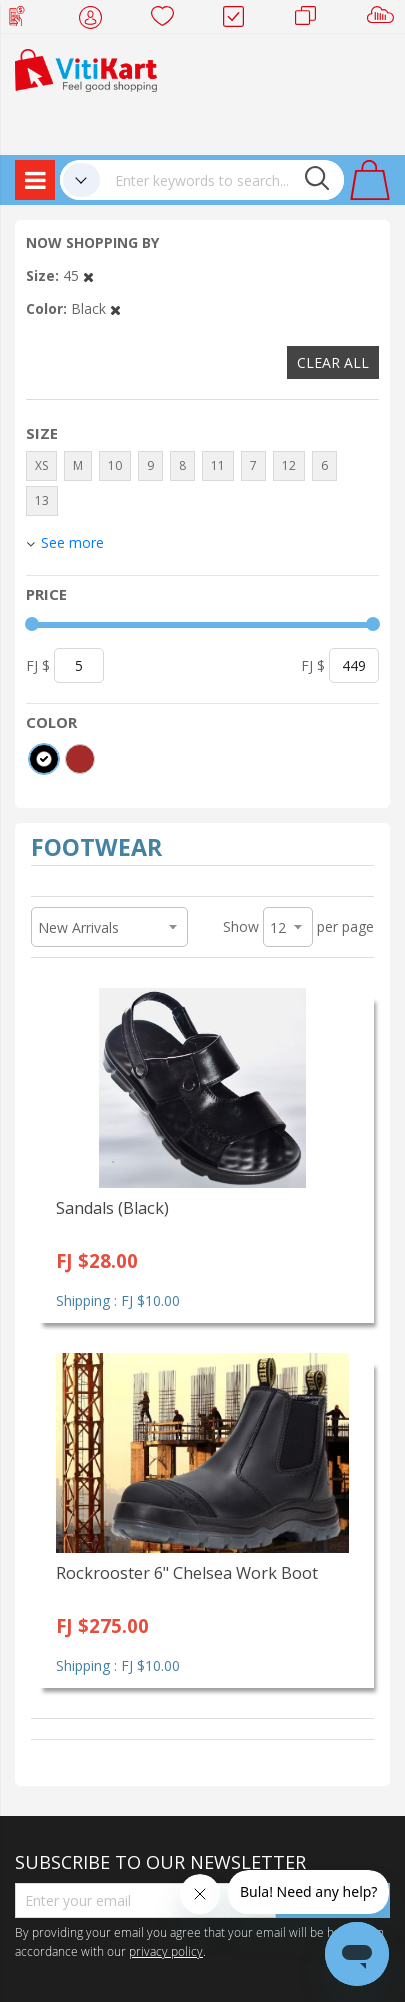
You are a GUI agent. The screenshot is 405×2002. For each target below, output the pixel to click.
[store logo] (86, 68)
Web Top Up (24, 20)
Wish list (168, 20)
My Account (96, 20)
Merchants (312, 20)
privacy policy (166, 1951)
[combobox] (222, 180)
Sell (384, 20)
